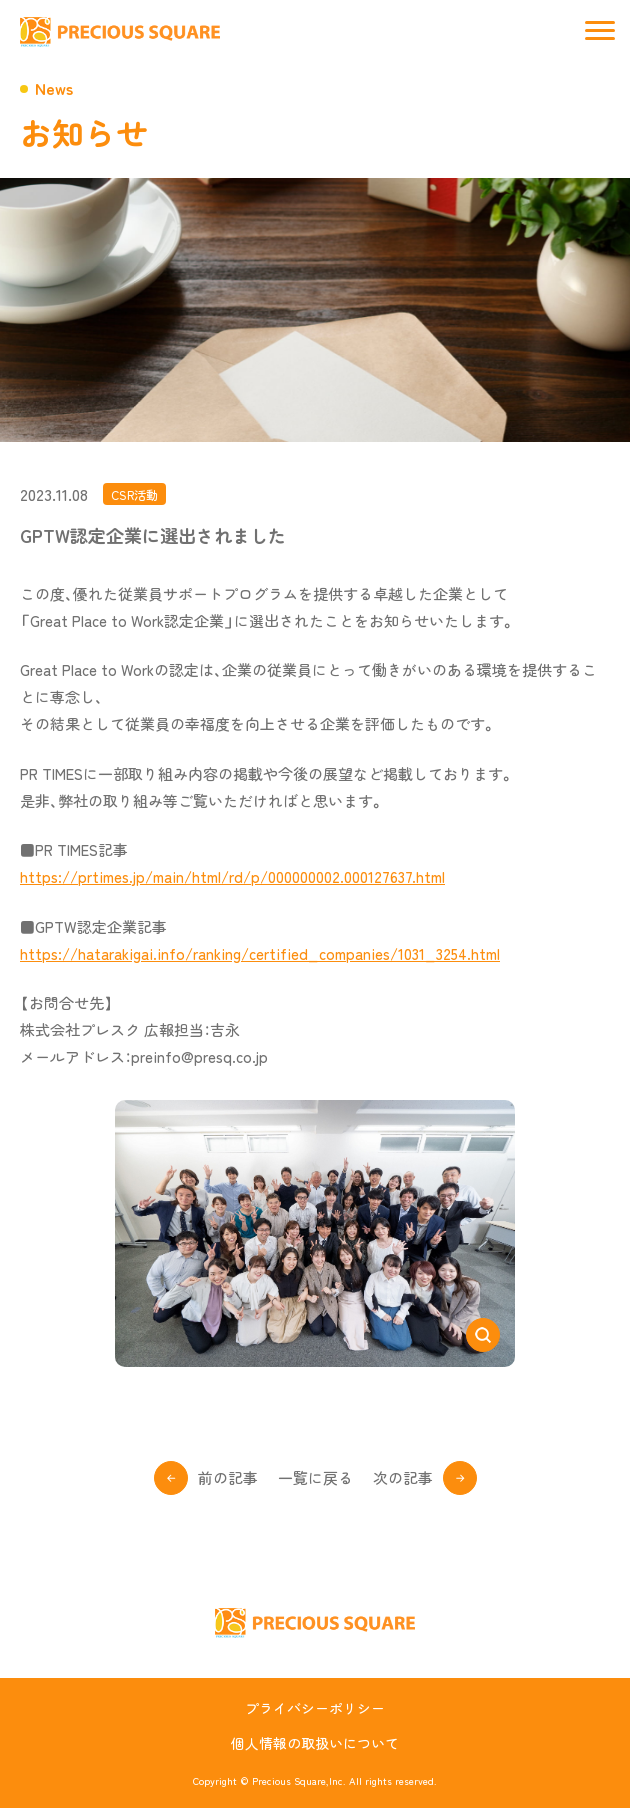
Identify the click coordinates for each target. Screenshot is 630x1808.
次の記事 (403, 1477)
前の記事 (228, 1477)
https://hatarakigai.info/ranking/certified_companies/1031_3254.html (260, 953)
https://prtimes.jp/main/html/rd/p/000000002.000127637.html (232, 876)
